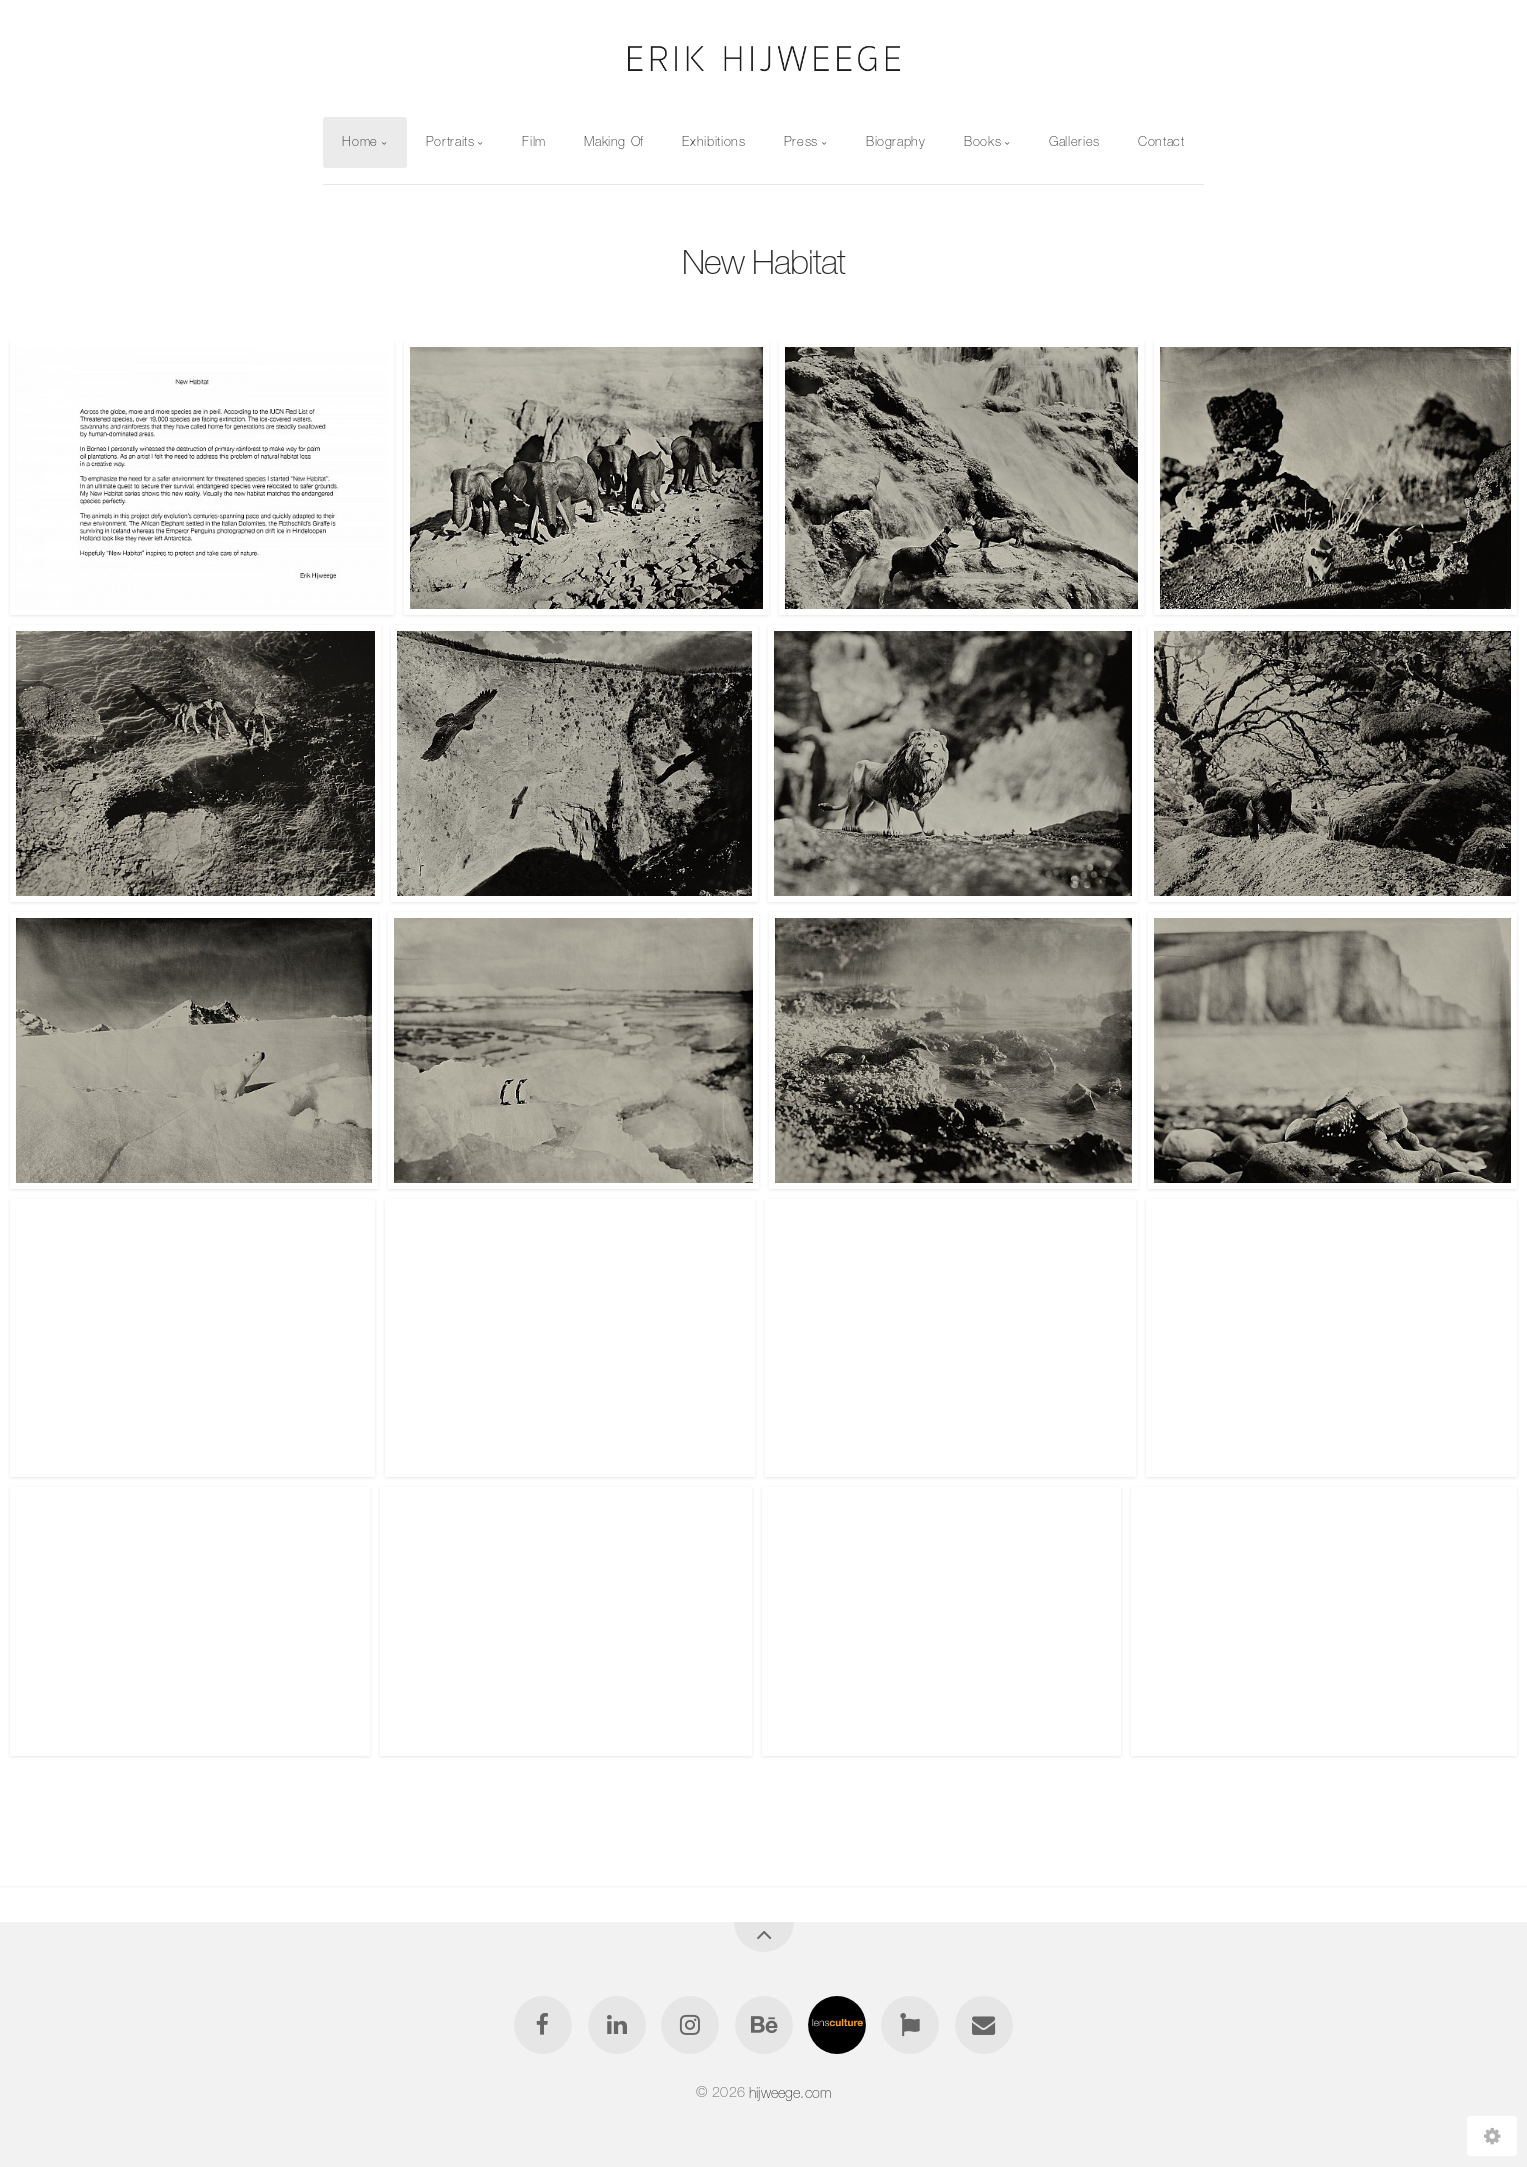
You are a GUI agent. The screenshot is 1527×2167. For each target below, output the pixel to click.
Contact (1161, 141)
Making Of (614, 141)
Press (801, 141)
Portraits (450, 141)
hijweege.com (790, 2092)
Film (534, 141)
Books (982, 141)
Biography (896, 141)
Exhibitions (713, 141)
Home (360, 141)
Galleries (1074, 141)
